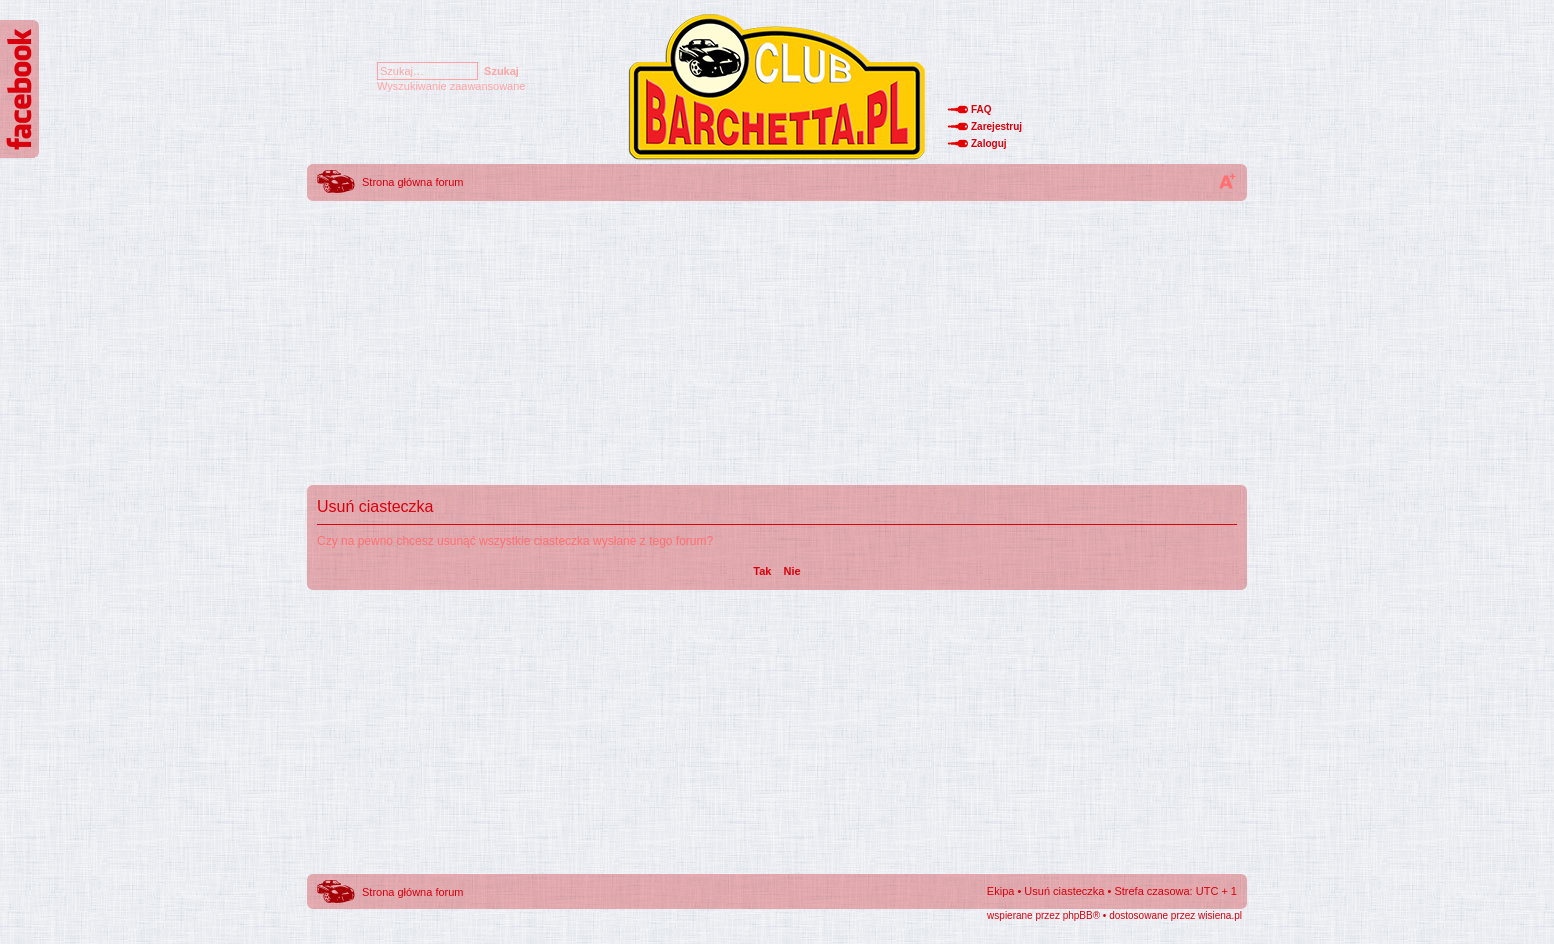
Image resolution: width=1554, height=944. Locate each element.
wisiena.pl (1220, 915)
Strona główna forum (413, 182)
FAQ (981, 109)
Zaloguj (989, 143)
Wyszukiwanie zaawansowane (451, 86)
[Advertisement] (777, 345)
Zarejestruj (996, 126)
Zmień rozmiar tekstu (1227, 181)
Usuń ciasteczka (1064, 891)
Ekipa (1001, 891)
